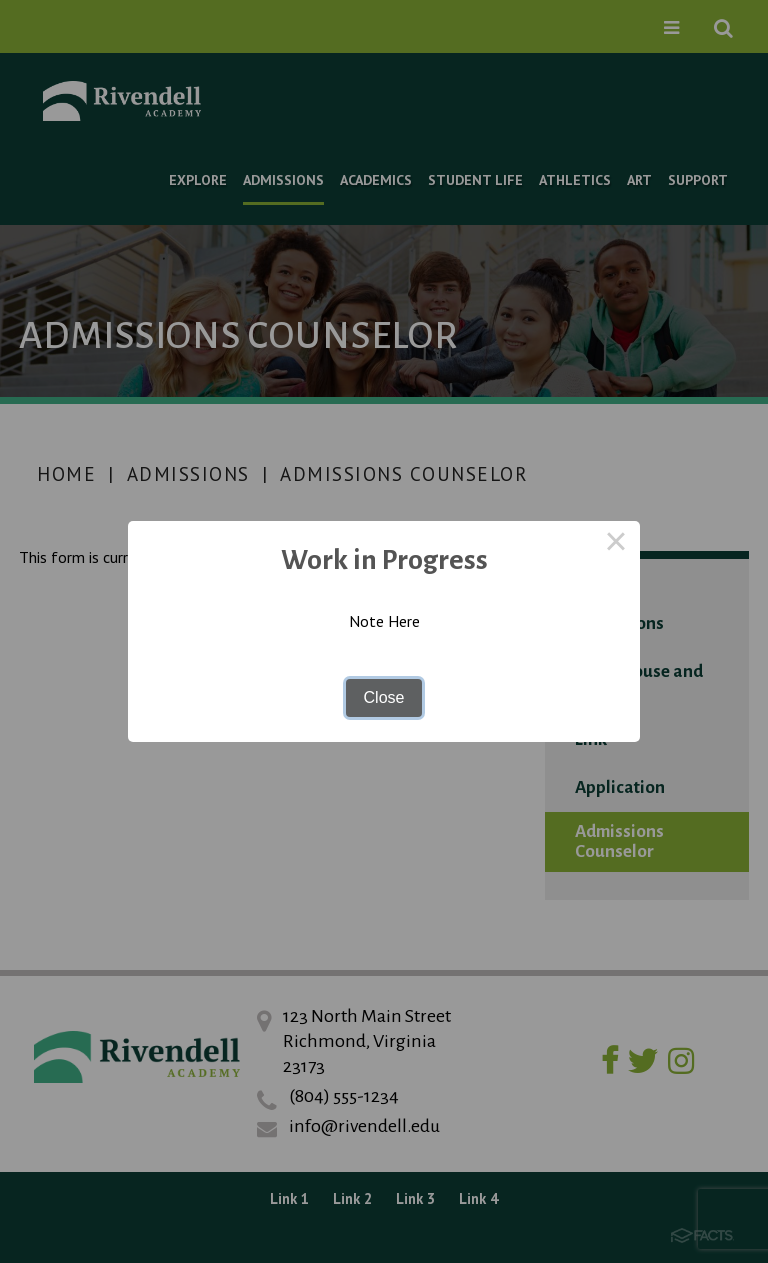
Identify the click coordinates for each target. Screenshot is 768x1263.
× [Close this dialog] (616, 545)
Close (384, 697)
